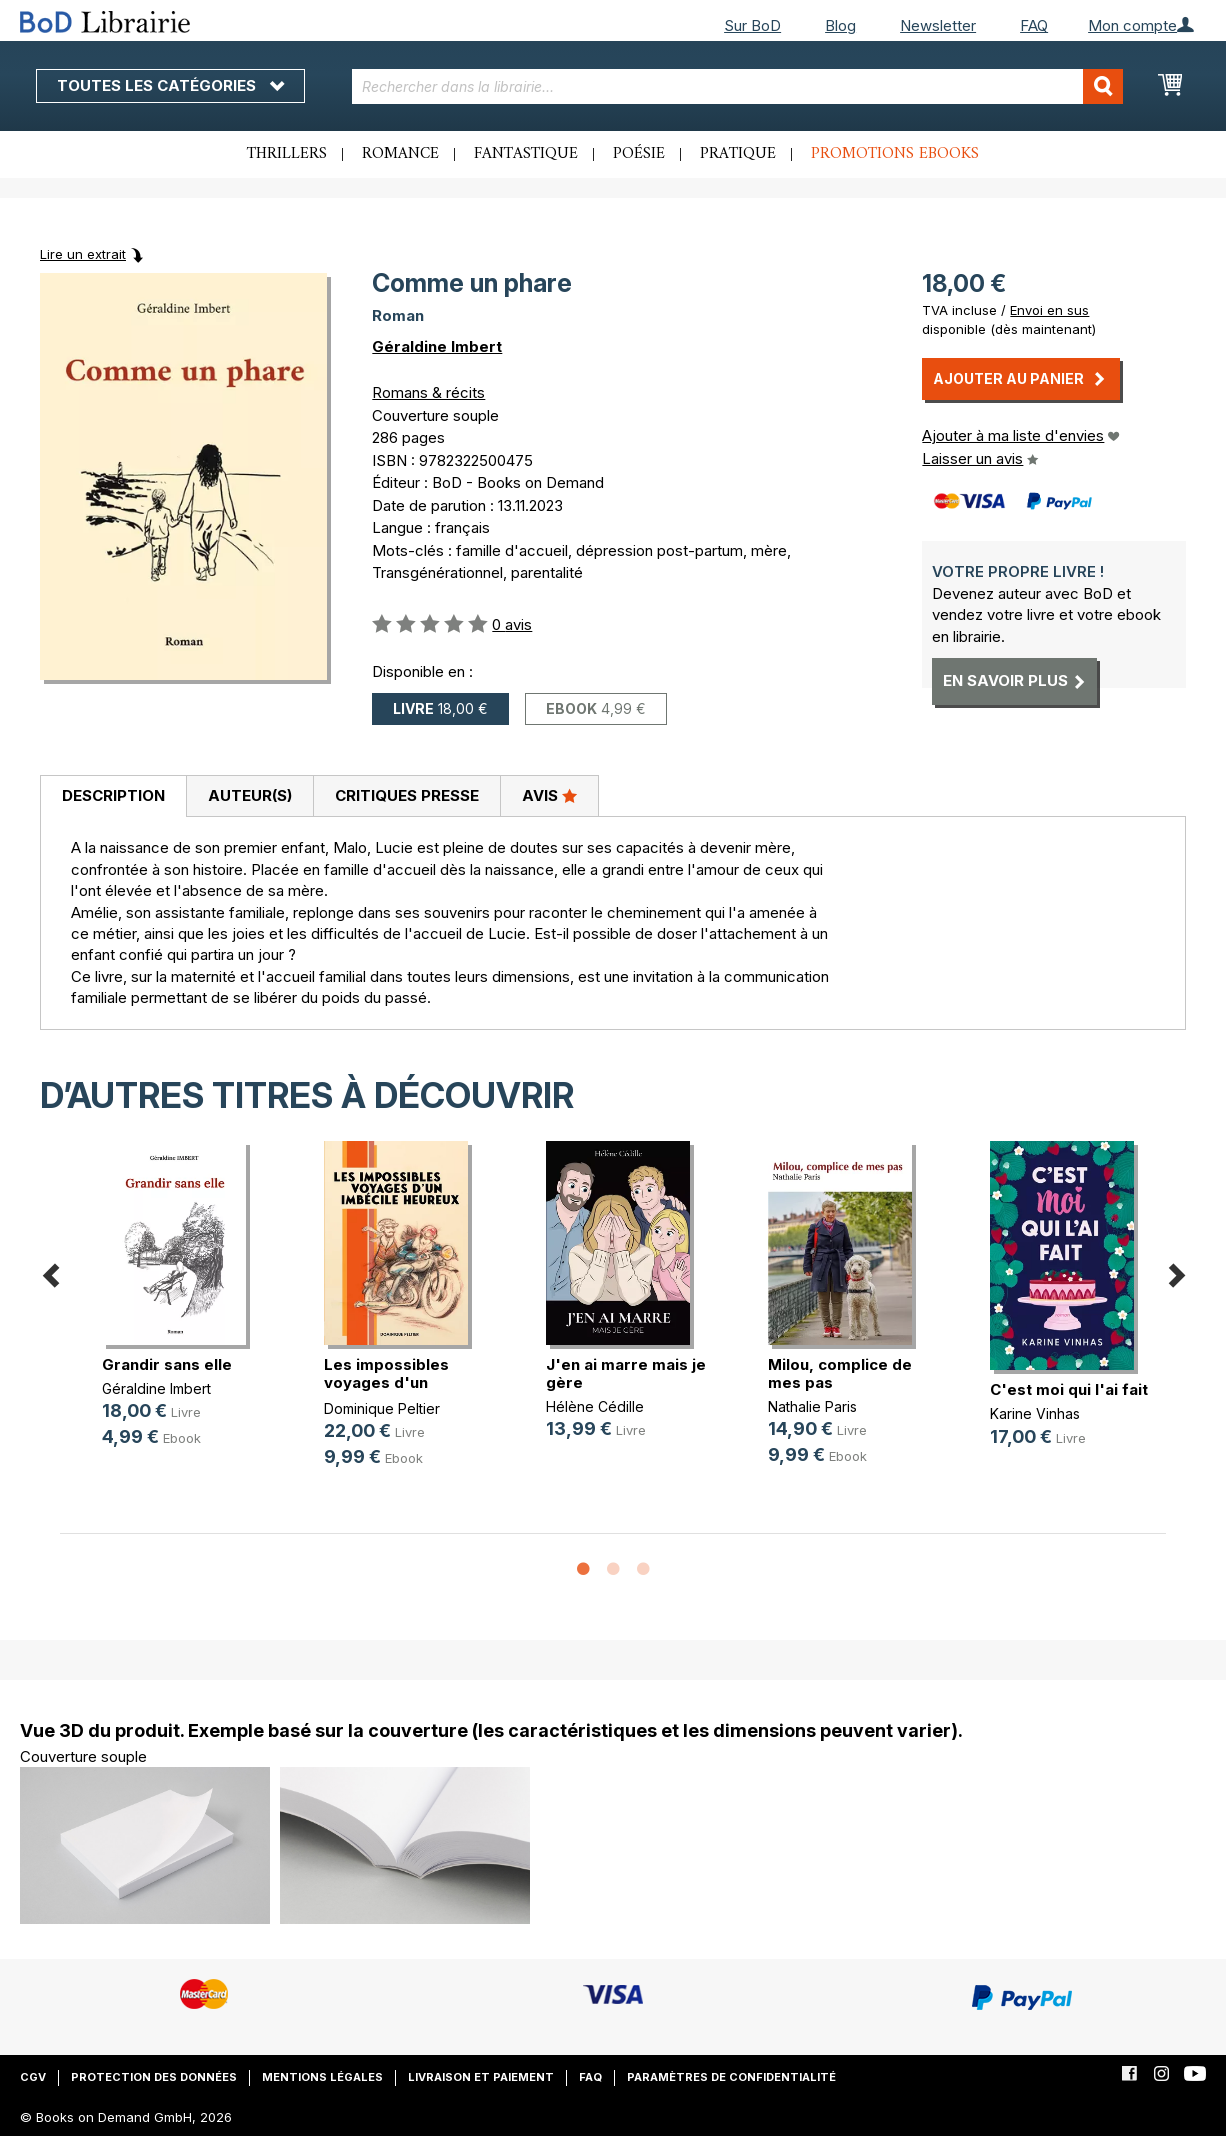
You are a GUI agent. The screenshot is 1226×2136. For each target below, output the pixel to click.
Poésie (639, 154)
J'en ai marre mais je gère (626, 1373)
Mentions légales (322, 2077)
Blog (840, 25)
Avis (549, 795)
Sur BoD (752, 25)
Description (113, 795)
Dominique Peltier (382, 1408)
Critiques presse (407, 795)
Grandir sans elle (167, 1364)
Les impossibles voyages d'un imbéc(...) (386, 1382)
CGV (33, 2077)
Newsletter (938, 25)
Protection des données (154, 2077)
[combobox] (737, 86)
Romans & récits (428, 392)
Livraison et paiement (481, 2077)
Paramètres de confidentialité (731, 2077)
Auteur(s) (250, 795)
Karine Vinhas (1035, 1413)
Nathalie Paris (812, 1406)
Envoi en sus (1049, 310)
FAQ (1034, 25)
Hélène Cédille (595, 1406)
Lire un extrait (83, 254)
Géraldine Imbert (437, 346)
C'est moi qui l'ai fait (1069, 1389)
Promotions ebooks (895, 154)
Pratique (738, 154)
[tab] (113, 797)
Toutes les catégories (170, 85)
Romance (400, 154)
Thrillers (287, 154)
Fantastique (526, 154)
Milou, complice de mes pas (840, 1373)
